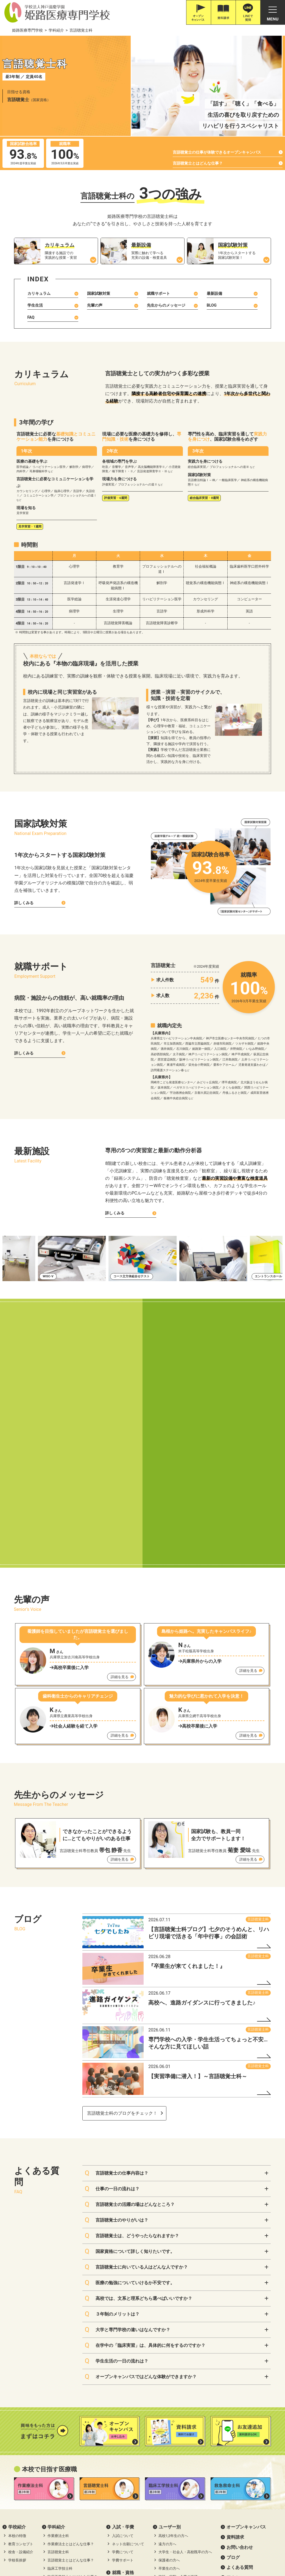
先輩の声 (94, 305)
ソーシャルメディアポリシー (255, 2451)
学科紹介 (56, 2345)
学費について (122, 2370)
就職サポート (158, 293)
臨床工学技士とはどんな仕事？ (72, 2394)
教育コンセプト (20, 2362)
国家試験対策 (98, 293)
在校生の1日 (168, 2424)
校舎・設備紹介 (20, 2370)
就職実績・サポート (128, 2399)
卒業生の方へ (169, 2387)
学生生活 (35, 305)
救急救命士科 (58, 2403)
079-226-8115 (53, 2513)
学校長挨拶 (17, 2378)
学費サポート (122, 2378)
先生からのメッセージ (166, 305)
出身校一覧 (167, 2432)
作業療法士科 (58, 2354)
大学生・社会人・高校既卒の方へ (185, 2370)
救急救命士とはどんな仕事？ (71, 2411)
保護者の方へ (169, 2378)
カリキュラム (39, 293)
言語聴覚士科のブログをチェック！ (122, 1931)
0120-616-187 (25, 2513)
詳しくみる (23, 903)
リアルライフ (169, 2416)
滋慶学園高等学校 (259, 2551)
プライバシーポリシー (165, 2451)
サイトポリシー (207, 2451)
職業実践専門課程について (113, 2451)
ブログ (233, 2375)
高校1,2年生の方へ (173, 2354)
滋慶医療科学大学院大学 (114, 2551)
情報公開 (17, 2451)
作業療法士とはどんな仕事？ (71, 2362)
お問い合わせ (240, 2365)
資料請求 (235, 2355)
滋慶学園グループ (221, 2551)
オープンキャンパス (246, 2345)
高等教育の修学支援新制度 (58, 2451)
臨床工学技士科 (60, 2387)
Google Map (84, 2505)
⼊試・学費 (123, 2345)
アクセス (235, 2395)
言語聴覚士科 (258, 1737)
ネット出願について (128, 2362)
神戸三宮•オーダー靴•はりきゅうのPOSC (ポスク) (46, 2551)
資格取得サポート (126, 2407)
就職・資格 (123, 2390)
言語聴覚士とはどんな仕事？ (198, 163)
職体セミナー (153, 2551)
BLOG (212, 305)
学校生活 (167, 2407)
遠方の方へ (167, 2362)
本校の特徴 (17, 2354)
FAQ (31, 317)
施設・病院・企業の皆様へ (179, 2394)
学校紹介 (17, 2345)
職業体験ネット (186, 2551)
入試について (122, 2354)
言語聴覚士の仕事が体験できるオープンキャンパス (217, 152)
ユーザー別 (170, 2345)
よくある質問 (240, 2385)
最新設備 (214, 293)
